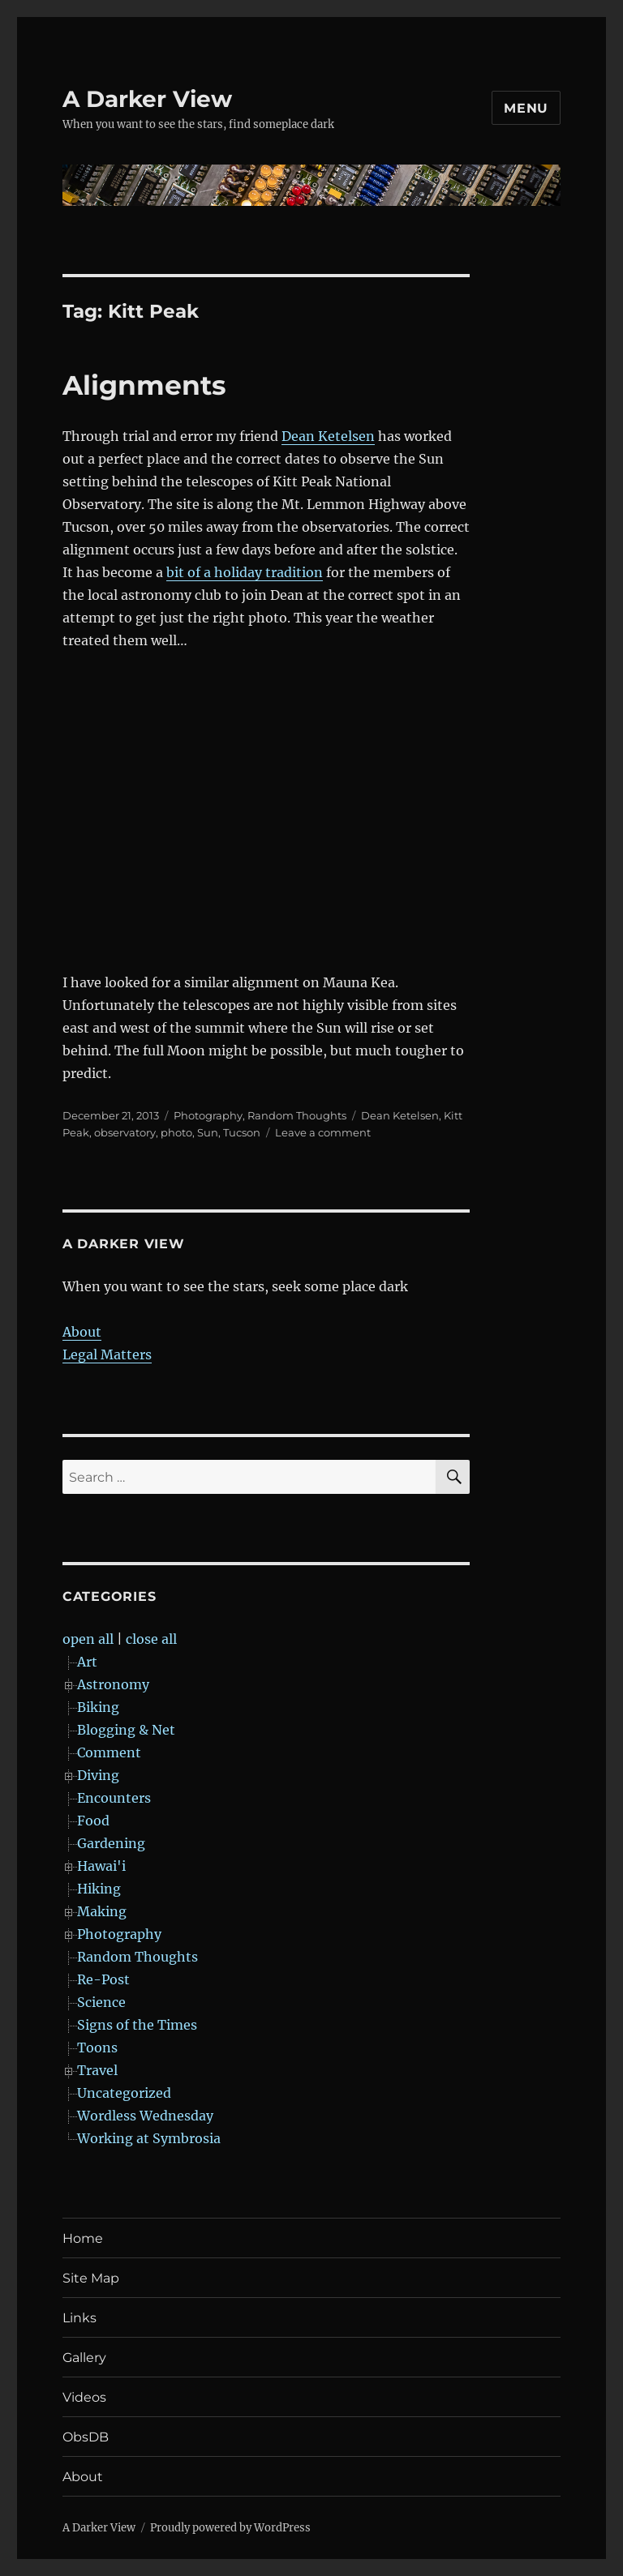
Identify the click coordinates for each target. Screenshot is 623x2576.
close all (151, 1639)
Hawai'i (101, 1866)
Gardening (111, 1843)
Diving (98, 1775)
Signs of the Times (137, 2025)
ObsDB (85, 2437)
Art (87, 1662)
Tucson (241, 1132)
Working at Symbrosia (149, 2138)
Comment (109, 1752)
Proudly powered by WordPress (230, 2528)
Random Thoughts (296, 1115)
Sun (207, 1132)
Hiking (99, 1889)
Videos (84, 2397)
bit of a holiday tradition (244, 572)
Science (101, 2002)
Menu (526, 108)
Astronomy (113, 1684)
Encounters (114, 1798)
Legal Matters (107, 1354)
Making (102, 1911)
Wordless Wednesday (145, 2115)
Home (82, 2238)
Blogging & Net (126, 1730)
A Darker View (147, 99)
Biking (98, 1707)
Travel (97, 2070)
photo (176, 1132)
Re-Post (103, 1979)
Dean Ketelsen (328, 436)
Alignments (144, 385)
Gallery (84, 2357)
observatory (125, 1132)
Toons (97, 2047)
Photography (208, 1115)
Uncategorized (124, 2093)
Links (79, 2318)
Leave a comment (323, 1132)
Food (93, 1820)
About (81, 1332)
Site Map (90, 2278)
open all (88, 1639)
